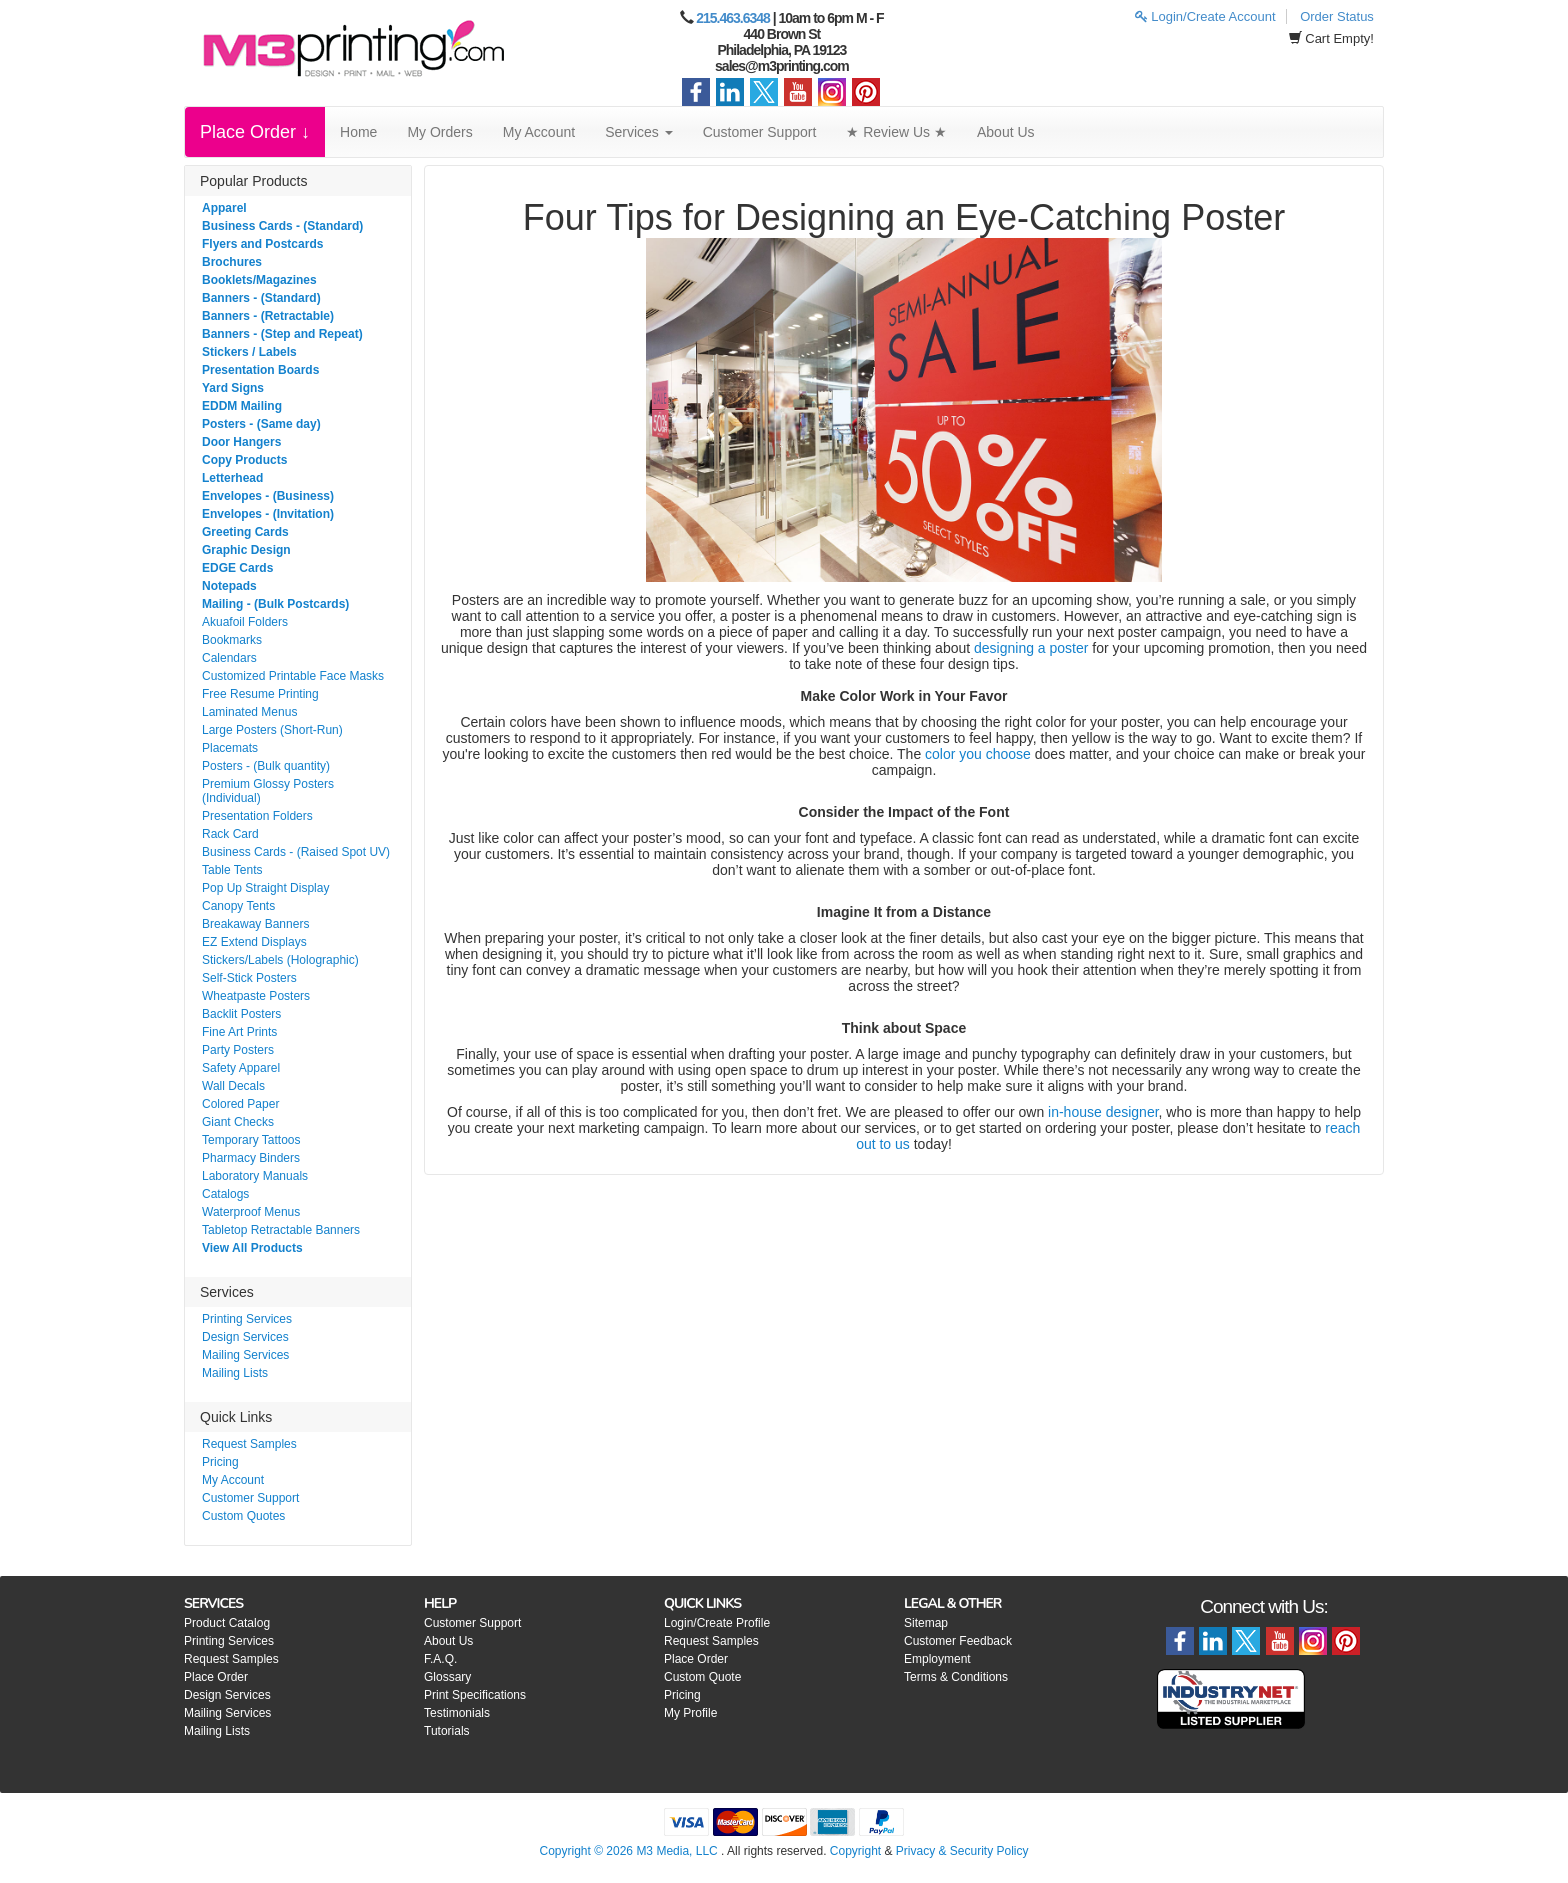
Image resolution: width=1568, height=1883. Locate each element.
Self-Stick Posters (249, 978)
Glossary (447, 1677)
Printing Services (247, 1319)
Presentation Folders (257, 816)
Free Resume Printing (260, 694)
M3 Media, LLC (676, 1851)
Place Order (216, 1677)
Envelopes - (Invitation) (268, 514)
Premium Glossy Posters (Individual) (268, 791)
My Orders (439, 132)
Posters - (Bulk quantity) (266, 766)
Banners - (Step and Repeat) (282, 334)
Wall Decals (233, 1086)
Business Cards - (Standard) (282, 226)
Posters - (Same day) (261, 424)
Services (639, 132)
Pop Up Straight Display (265, 888)
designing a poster (1031, 648)
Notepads (229, 586)
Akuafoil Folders (245, 622)
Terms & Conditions (956, 1677)
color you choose (978, 754)
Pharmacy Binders (251, 1158)
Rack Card (230, 834)
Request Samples (249, 1444)
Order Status (1337, 16)
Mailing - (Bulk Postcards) (275, 604)
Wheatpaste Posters (256, 996)
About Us (1006, 132)
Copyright (855, 1851)
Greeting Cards (245, 532)
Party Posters (238, 1050)
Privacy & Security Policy (962, 1851)
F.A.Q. (440, 1659)
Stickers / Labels (249, 352)
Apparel (224, 208)
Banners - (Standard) (261, 298)
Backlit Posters (241, 1014)
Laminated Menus (249, 712)
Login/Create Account (1205, 16)
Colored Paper (240, 1104)
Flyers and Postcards (262, 244)
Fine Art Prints (239, 1032)
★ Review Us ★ (896, 132)
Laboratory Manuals (255, 1176)
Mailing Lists (235, 1373)
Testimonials (457, 1713)
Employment (937, 1659)
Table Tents (232, 870)
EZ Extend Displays (254, 942)
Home (358, 132)
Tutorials (447, 1731)
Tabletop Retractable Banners (281, 1230)
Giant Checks (238, 1122)
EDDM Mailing (242, 406)
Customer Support (760, 132)
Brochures (232, 262)
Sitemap (926, 1623)
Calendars (229, 658)
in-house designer (1103, 1112)
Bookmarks (232, 640)
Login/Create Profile (717, 1623)
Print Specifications (475, 1695)
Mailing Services (245, 1355)
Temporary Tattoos (251, 1140)
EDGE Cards (237, 568)
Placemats (230, 748)
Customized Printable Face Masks (293, 676)
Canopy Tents (238, 906)
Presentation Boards (260, 370)
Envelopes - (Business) (268, 496)
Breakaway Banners (255, 924)
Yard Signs (233, 388)
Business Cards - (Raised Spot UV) (296, 852)
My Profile (690, 1713)
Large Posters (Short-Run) (272, 730)
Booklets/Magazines (259, 280)
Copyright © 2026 (587, 1851)
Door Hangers (241, 442)
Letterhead (232, 478)
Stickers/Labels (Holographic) (280, 960)
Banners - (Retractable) (268, 316)
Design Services (245, 1337)
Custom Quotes (243, 1516)
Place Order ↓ (255, 132)
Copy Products (244, 460)
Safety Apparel (241, 1068)
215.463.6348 (733, 18)
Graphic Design (246, 550)
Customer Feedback (958, 1641)
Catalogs (225, 1194)
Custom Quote (702, 1677)
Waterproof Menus (251, 1212)
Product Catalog (227, 1623)
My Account (539, 132)
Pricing (220, 1462)
